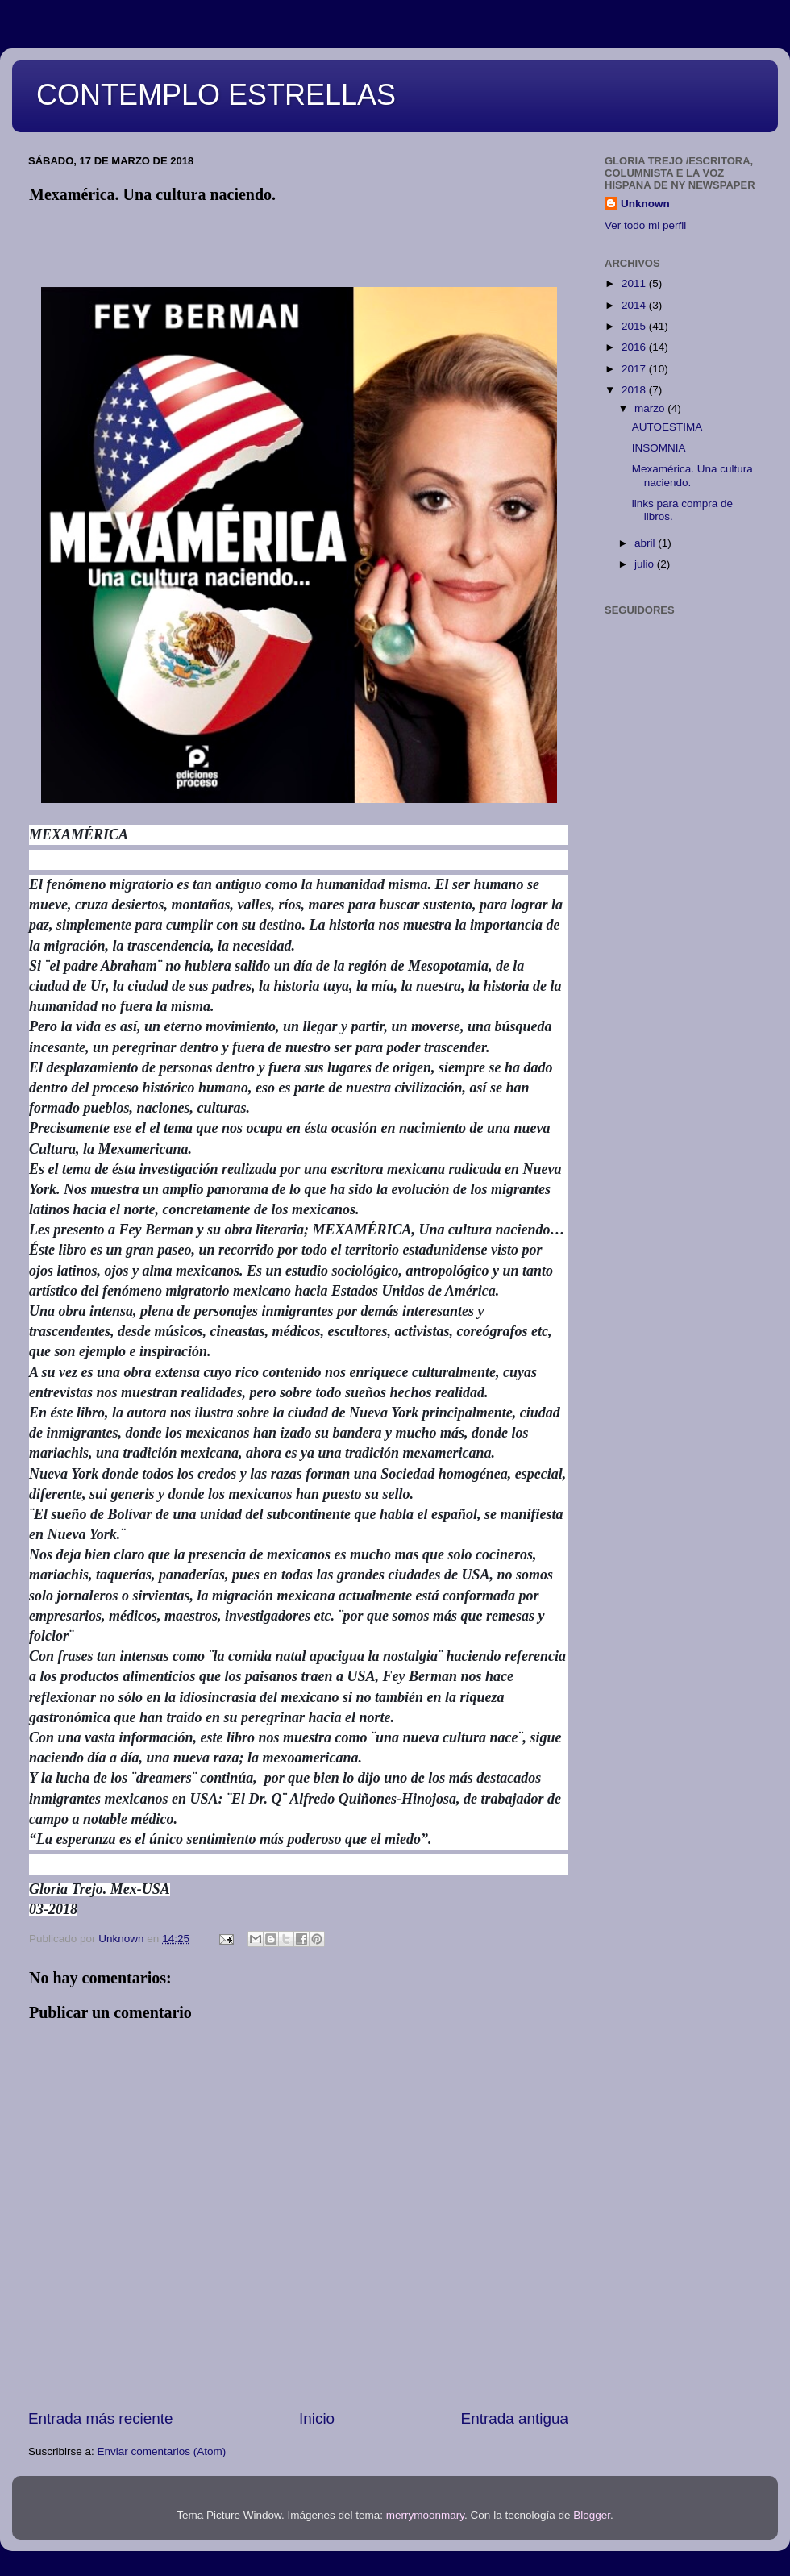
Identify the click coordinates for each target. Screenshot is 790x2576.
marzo (650, 408)
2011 (635, 283)
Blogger (591, 2515)
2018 (635, 390)
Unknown (645, 204)
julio (645, 564)
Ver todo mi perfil (645, 225)
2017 (635, 369)
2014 (635, 305)
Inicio (317, 2418)
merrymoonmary (425, 2515)
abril (646, 543)
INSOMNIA (659, 448)
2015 (635, 326)
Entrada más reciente (100, 2418)
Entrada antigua (514, 2418)
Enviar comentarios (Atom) (162, 2451)
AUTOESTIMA (667, 427)
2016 (635, 347)
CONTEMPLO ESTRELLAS (216, 94)
